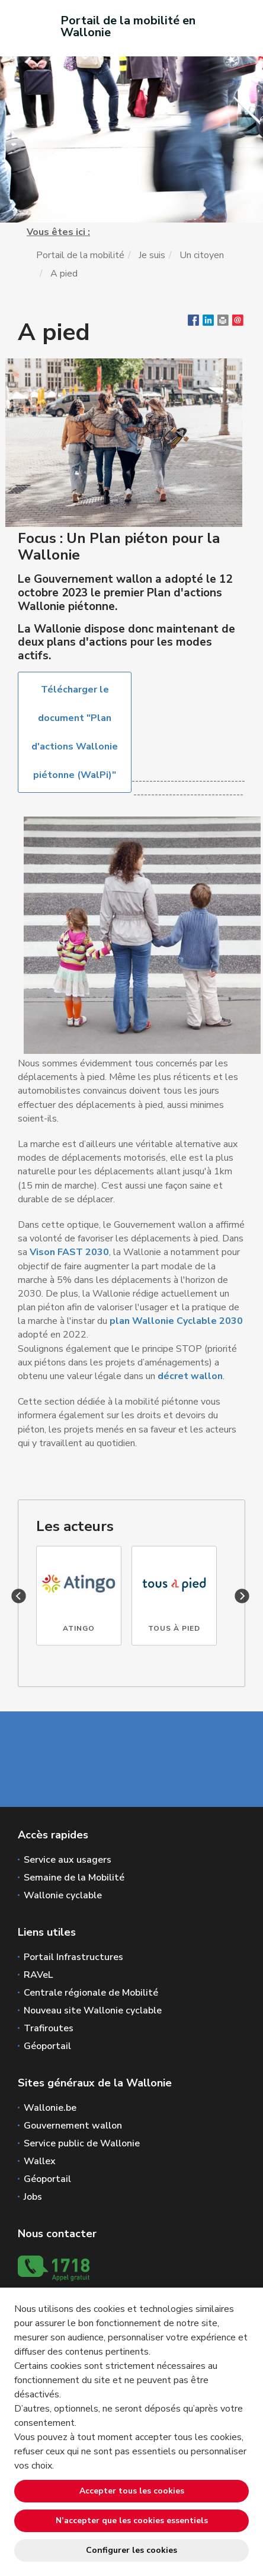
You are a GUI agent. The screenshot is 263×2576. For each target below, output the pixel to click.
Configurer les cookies (131, 2550)
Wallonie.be (50, 2108)
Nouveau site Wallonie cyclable (93, 2010)
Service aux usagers (67, 1860)
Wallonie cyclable (63, 1895)
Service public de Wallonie (82, 2143)
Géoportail (47, 2046)
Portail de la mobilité (80, 255)
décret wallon (190, 1376)
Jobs (33, 2197)
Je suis (152, 255)
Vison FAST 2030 (69, 1252)
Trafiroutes (48, 2028)
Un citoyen (201, 255)
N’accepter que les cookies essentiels (132, 2520)
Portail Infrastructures (73, 1957)
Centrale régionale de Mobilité (91, 1993)
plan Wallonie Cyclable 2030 (176, 1320)
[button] (223, 322)
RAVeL (38, 1975)
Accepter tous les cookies (131, 2490)
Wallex (40, 2161)
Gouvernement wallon (73, 2126)
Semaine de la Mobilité (74, 1877)
